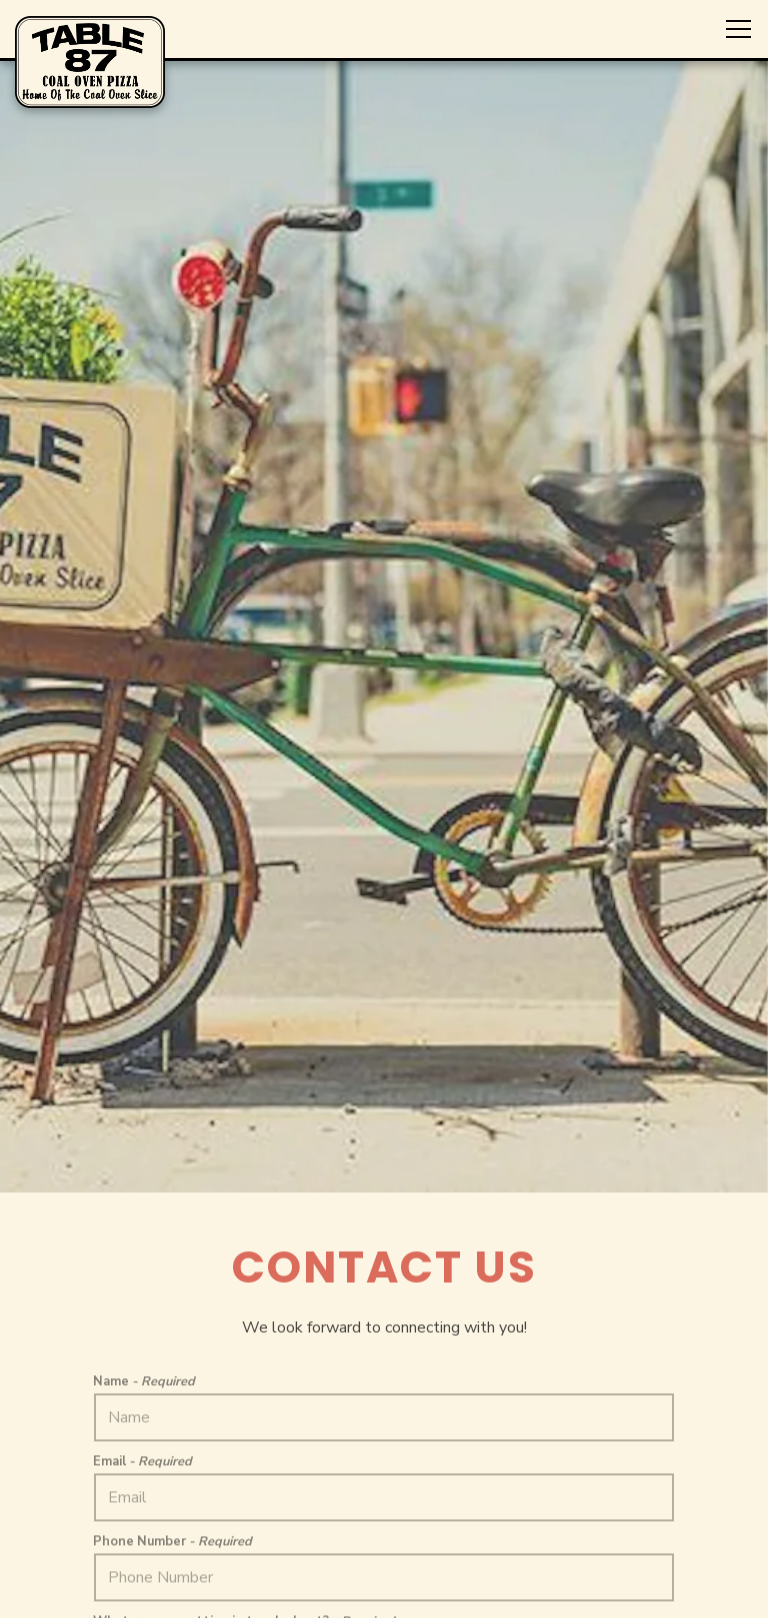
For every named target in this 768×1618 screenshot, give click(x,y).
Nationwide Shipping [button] (384, 1592)
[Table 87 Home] (90, 61)
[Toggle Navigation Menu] (738, 29)
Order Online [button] (384, 1542)
